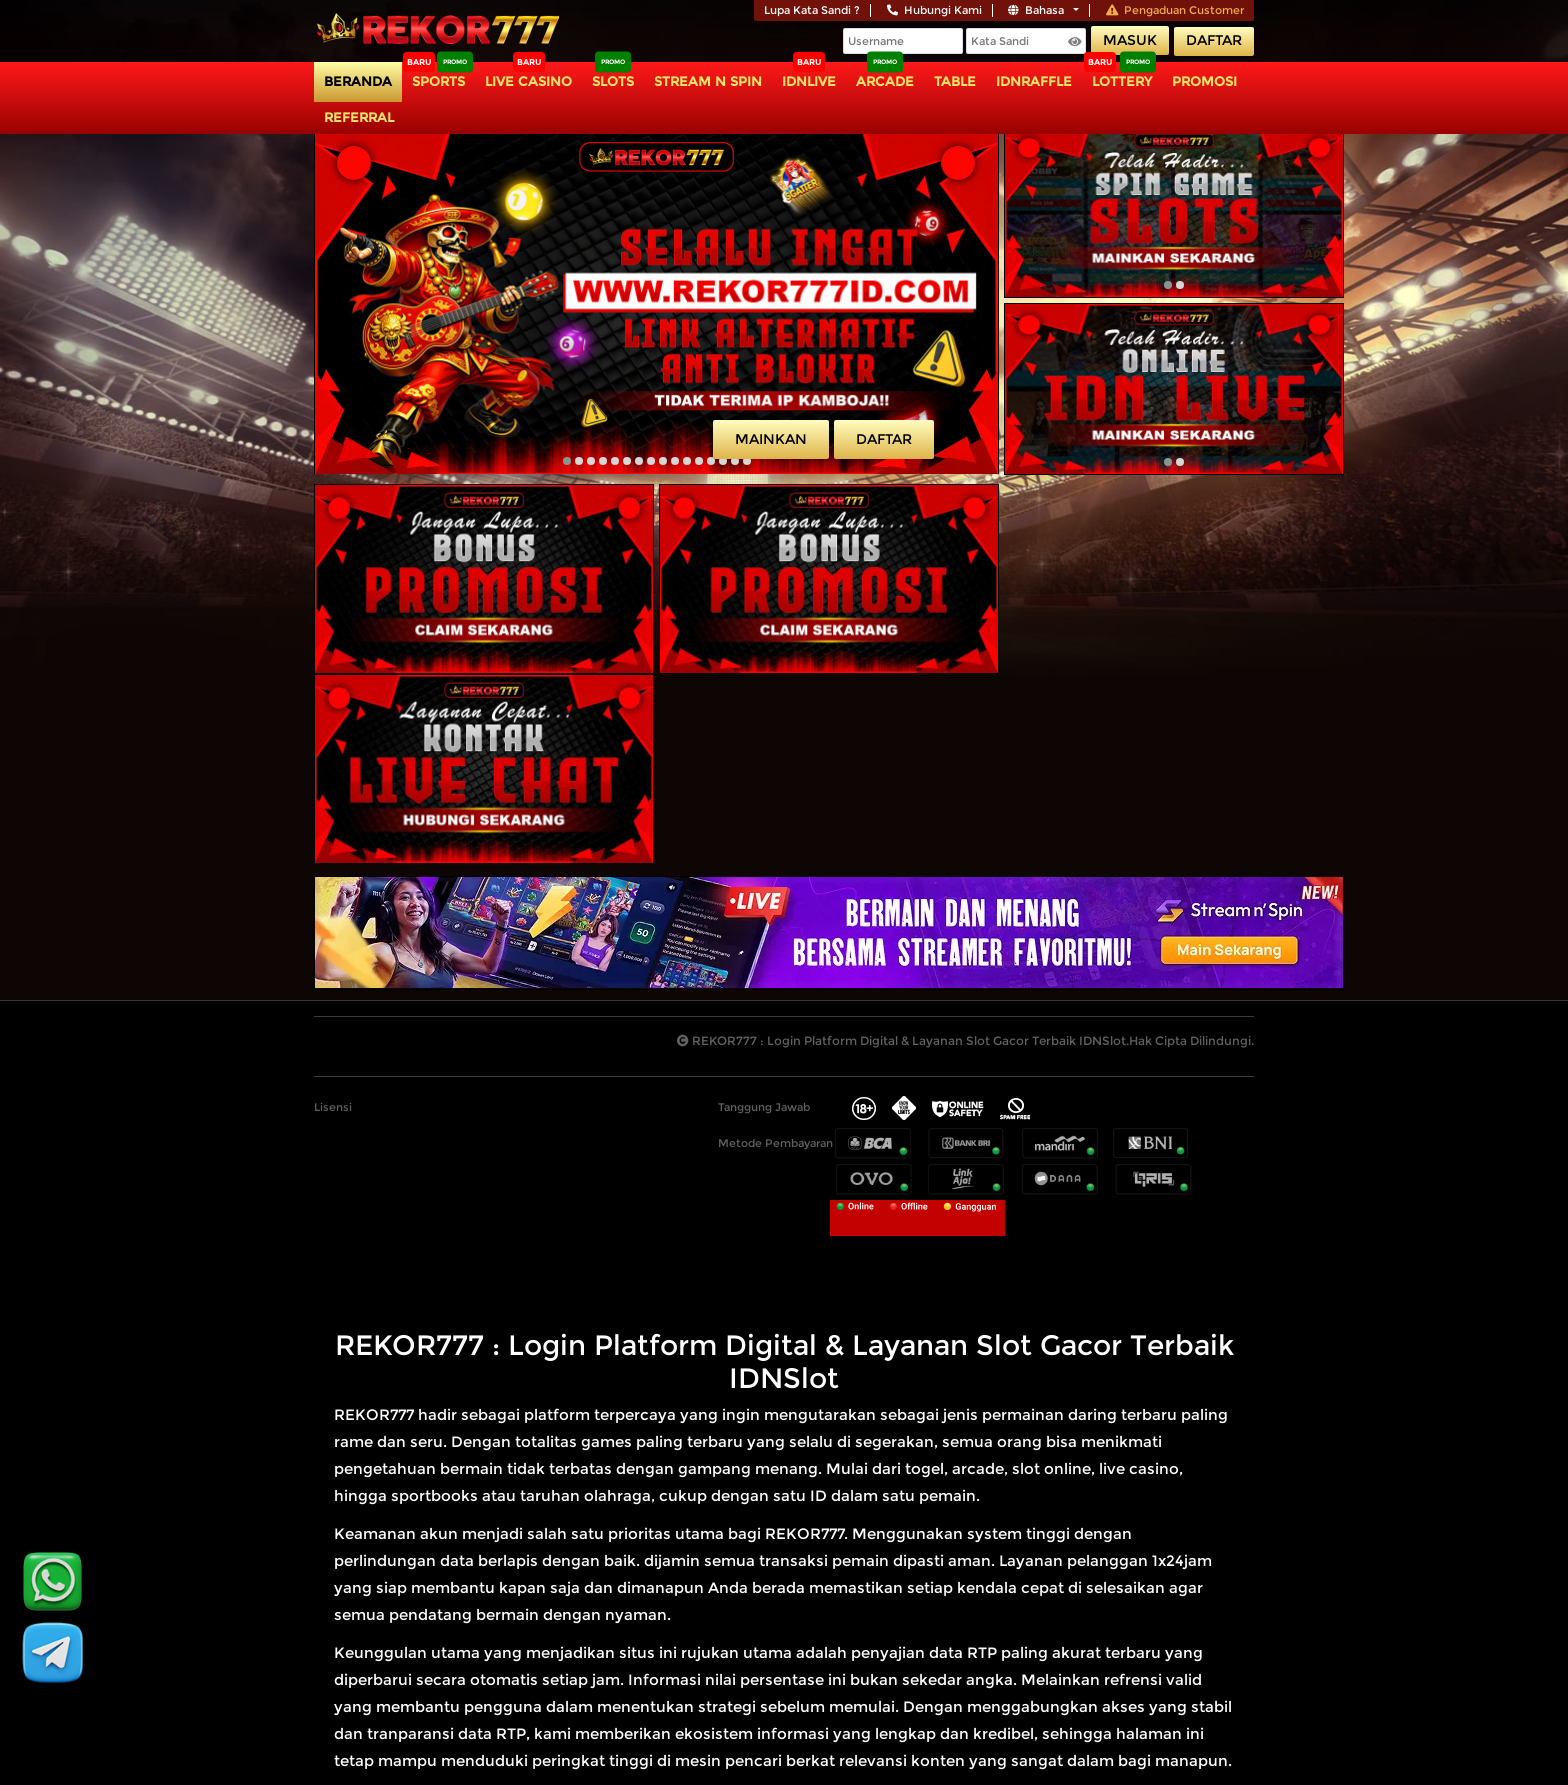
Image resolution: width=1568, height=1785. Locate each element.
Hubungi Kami (934, 10)
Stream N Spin (708, 81)
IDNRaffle (1034, 81)
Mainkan (771, 439)
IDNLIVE (809, 81)
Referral (359, 117)
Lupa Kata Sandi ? (812, 10)
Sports (438, 81)
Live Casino (528, 81)
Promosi (1204, 81)
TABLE (955, 81)
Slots (613, 81)
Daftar (1214, 40)
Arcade (885, 81)
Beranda (358, 81)
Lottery (1122, 81)
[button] (567, 461)
